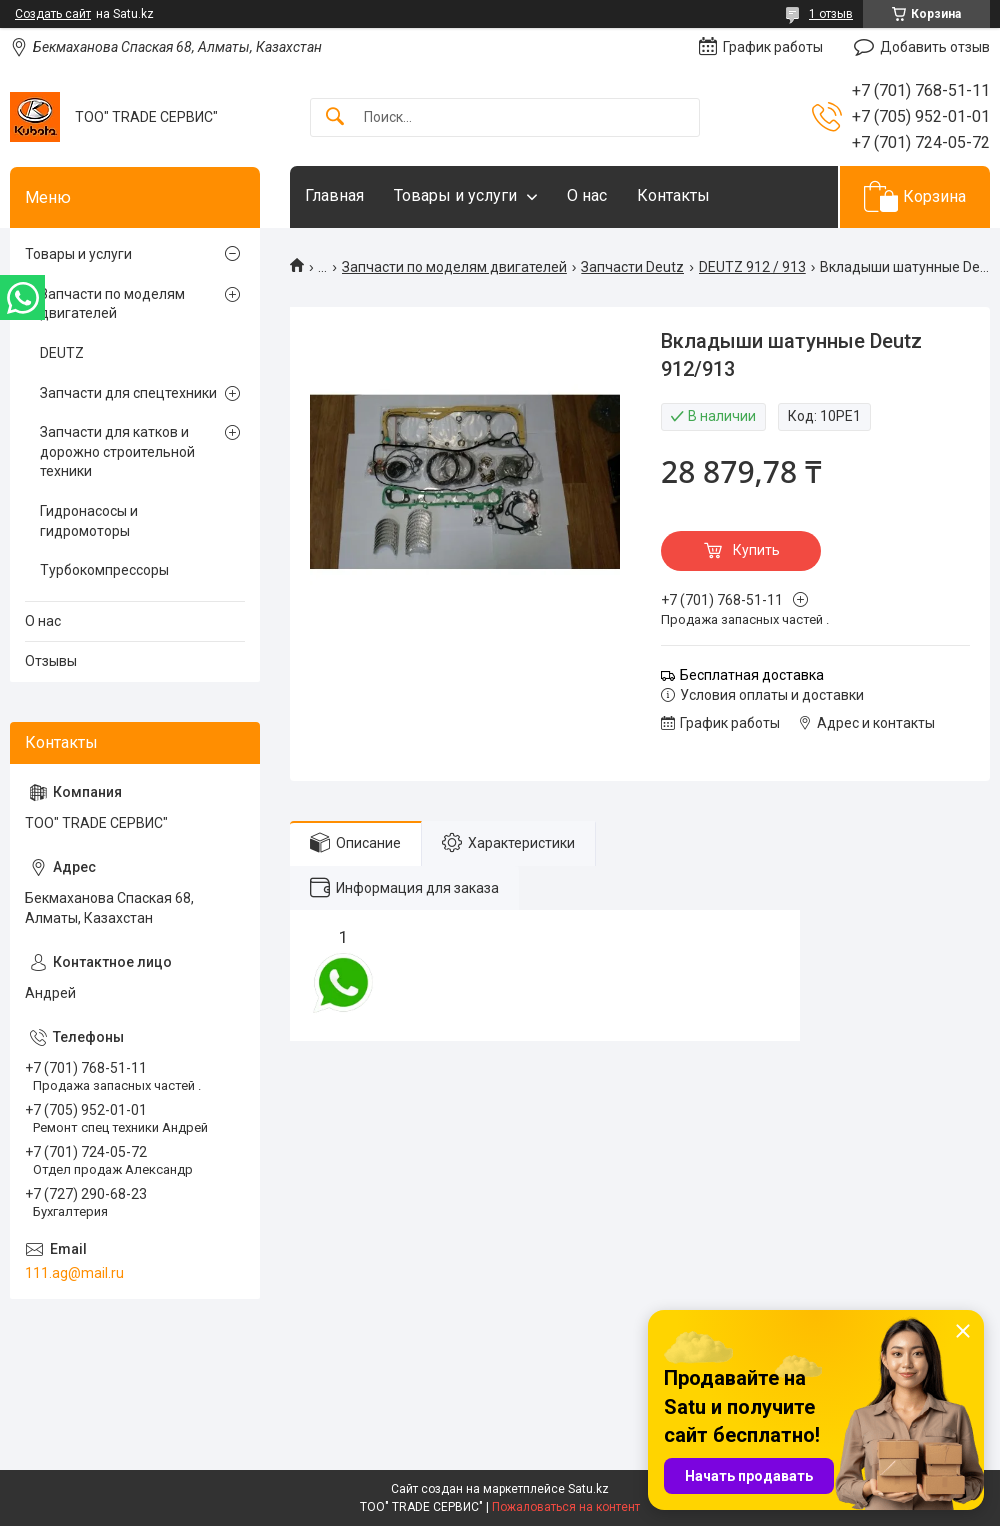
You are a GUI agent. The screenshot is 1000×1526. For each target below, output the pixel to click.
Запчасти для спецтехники (128, 393)
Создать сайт (53, 14)
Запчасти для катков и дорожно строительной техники (117, 451)
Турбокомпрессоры (104, 570)
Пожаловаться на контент (566, 1507)
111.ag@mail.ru (74, 1273)
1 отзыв (831, 14)
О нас (587, 195)
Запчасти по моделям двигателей (454, 267)
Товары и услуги (455, 195)
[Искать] (335, 117)
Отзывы (51, 661)
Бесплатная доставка (752, 675)
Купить (756, 550)
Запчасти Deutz (632, 267)
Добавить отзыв (935, 47)
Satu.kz (588, 1489)
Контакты (673, 195)
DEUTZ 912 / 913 (752, 267)
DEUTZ (62, 353)
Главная (334, 195)
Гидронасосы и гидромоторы (89, 521)
